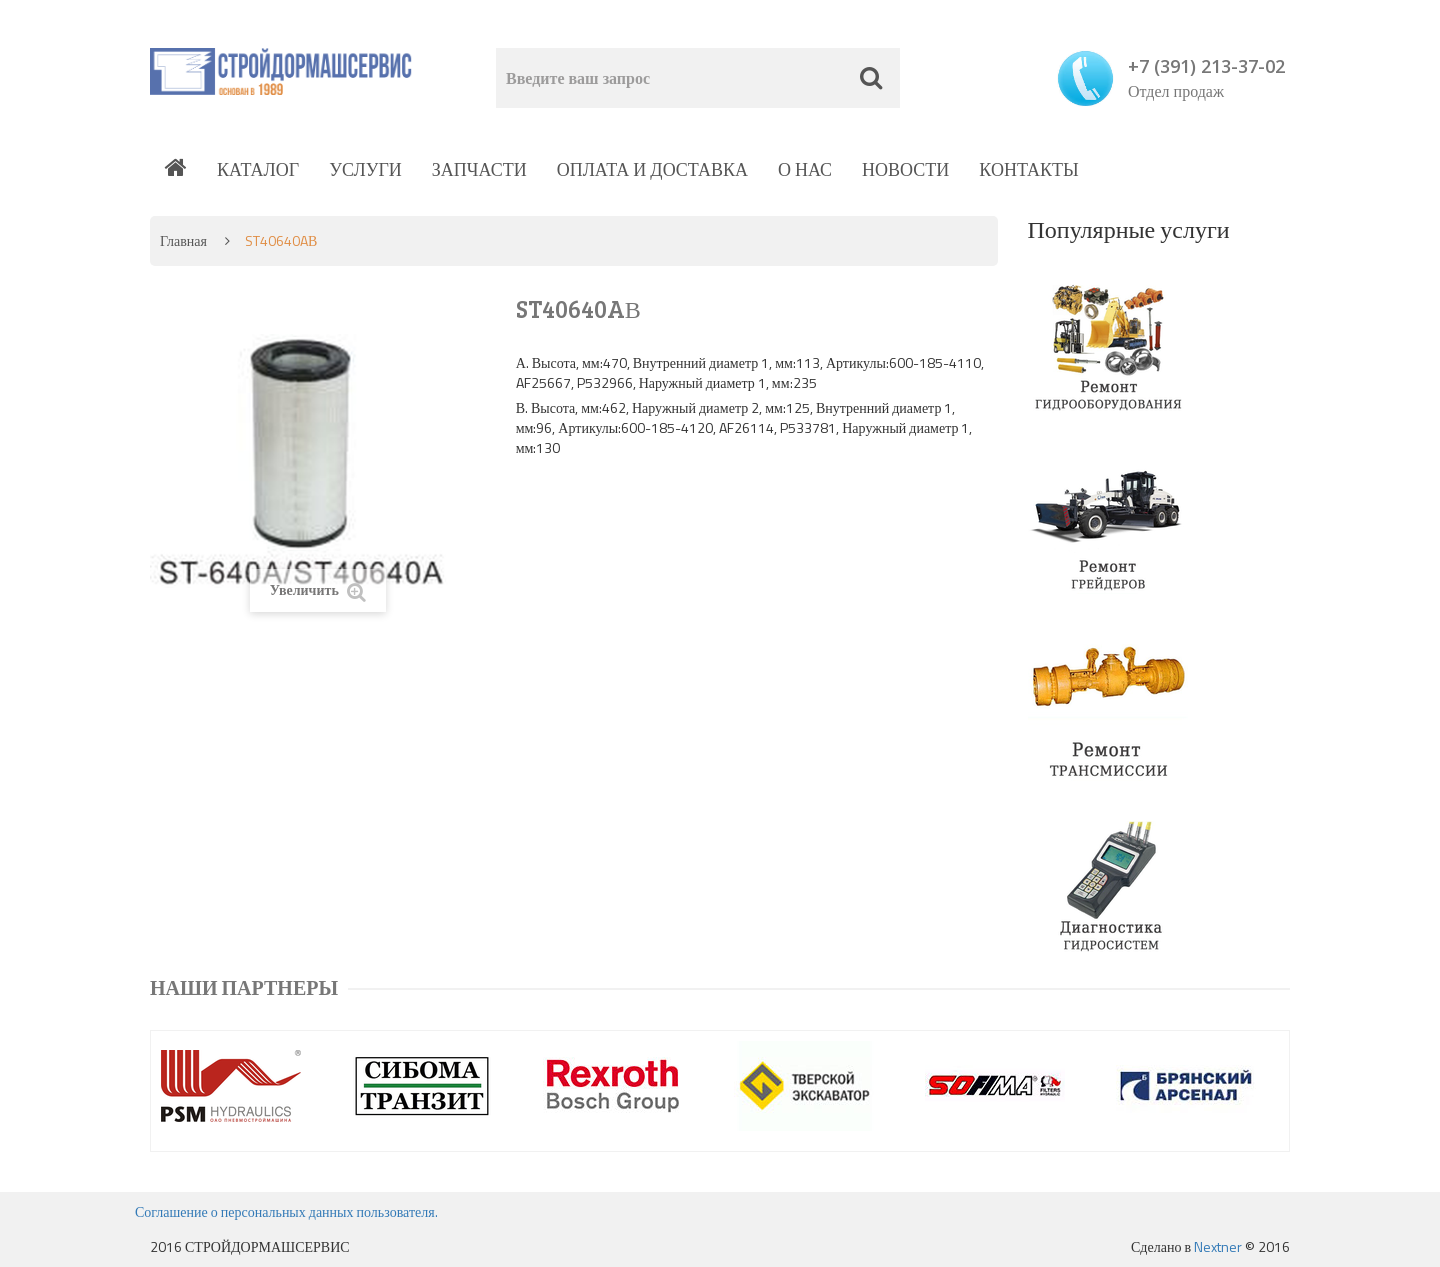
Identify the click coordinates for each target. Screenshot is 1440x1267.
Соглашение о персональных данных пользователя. (286, 1211)
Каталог (258, 169)
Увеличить (318, 590)
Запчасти (479, 169)
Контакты (1028, 169)
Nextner (1218, 1246)
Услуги (365, 169)
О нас (805, 169)
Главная (183, 240)
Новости (905, 169)
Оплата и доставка (652, 169)
